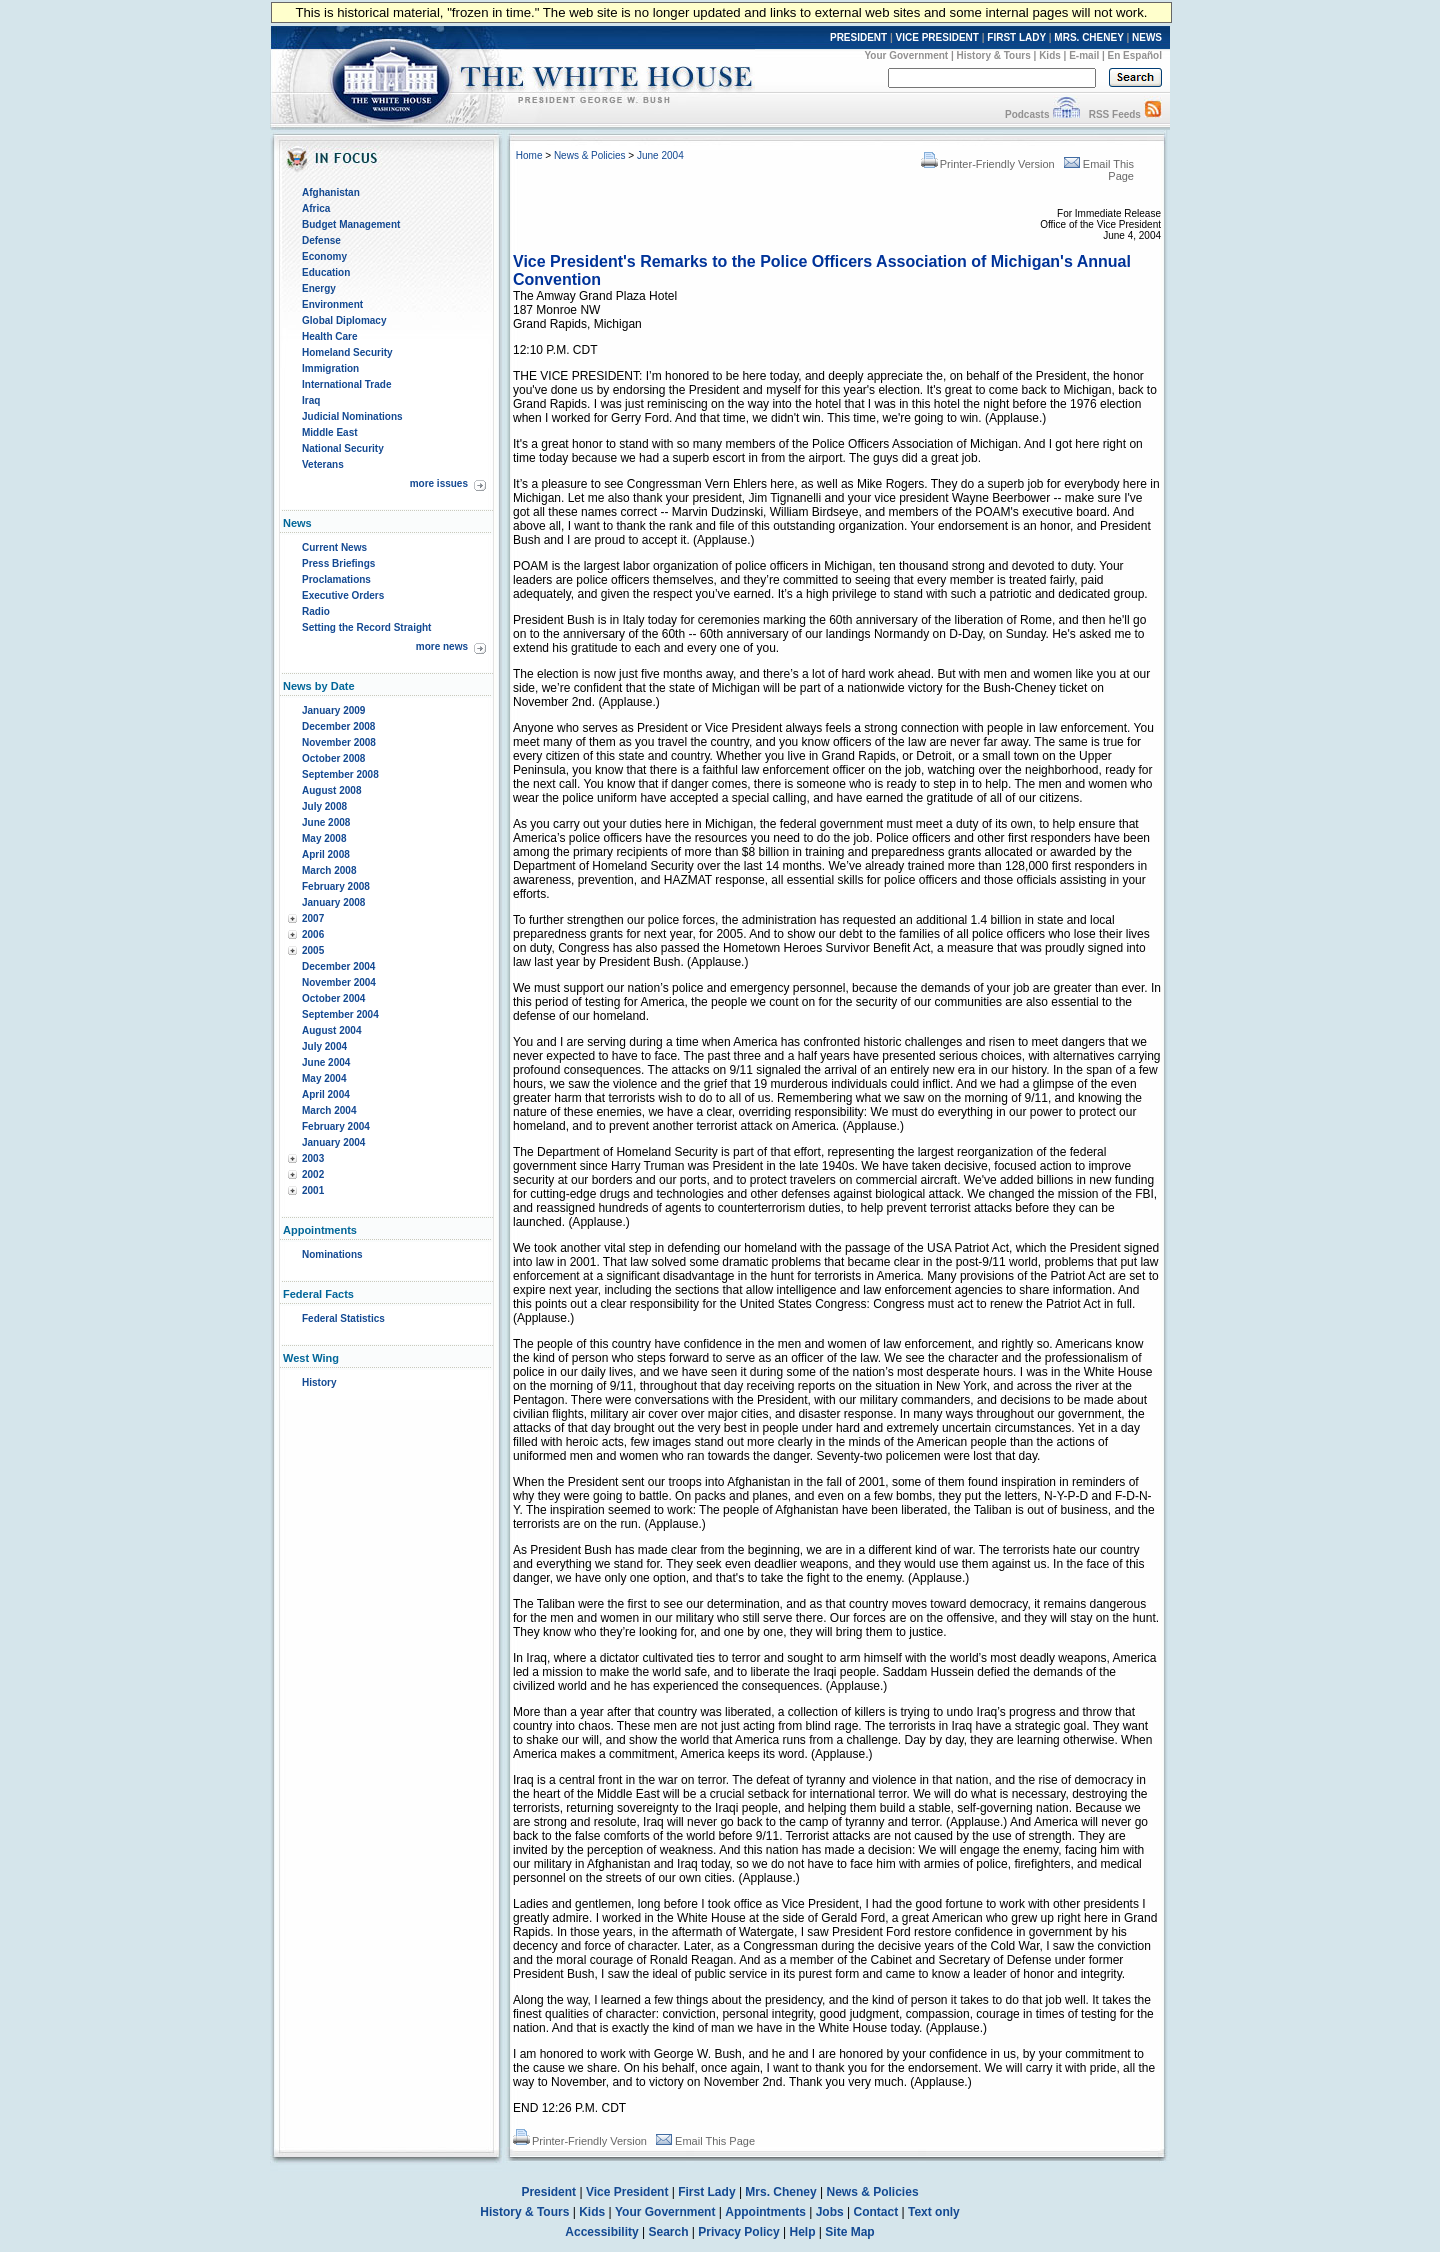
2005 (313, 950)
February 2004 (336, 1126)
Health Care (330, 336)
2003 (313, 1158)
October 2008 (333, 758)
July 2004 (324, 1046)
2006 (313, 934)
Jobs (830, 2212)
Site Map (849, 2232)
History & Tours (994, 55)
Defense (321, 240)
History (319, 1382)
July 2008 (324, 806)
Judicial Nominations (352, 416)
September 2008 (340, 774)
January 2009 (333, 710)
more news (442, 646)
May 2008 (324, 838)
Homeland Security (347, 352)
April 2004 (326, 1094)
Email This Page (705, 2141)
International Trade (346, 384)
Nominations (332, 1254)
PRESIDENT (858, 37)
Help (803, 2232)
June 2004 (326, 1062)
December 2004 (338, 966)
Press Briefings (338, 563)
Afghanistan (331, 192)
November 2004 (339, 982)
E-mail (1084, 55)
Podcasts (1027, 114)
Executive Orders (343, 595)
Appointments (765, 2212)
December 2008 (338, 726)
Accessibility (601, 2232)
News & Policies (590, 155)
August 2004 (331, 1030)
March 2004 (329, 1110)
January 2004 (333, 1142)
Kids (1050, 55)
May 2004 (324, 1078)
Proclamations (336, 579)
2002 (313, 1174)
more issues (439, 483)
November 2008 (339, 742)
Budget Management (351, 224)
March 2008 (329, 870)
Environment (332, 304)
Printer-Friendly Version (988, 164)
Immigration (330, 368)
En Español (1135, 55)
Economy (324, 256)
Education (326, 272)
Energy (319, 288)
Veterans (323, 464)
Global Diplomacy (344, 320)
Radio (316, 611)
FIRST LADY (1016, 37)
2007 (313, 918)
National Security (343, 448)
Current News (334, 547)
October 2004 (333, 998)
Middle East (330, 432)
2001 (313, 1190)
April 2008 (326, 854)
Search (669, 2232)
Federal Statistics (343, 1318)
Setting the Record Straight (366, 627)
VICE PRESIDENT (937, 37)
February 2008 (336, 886)
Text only (934, 2212)
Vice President (627, 2192)
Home (529, 155)
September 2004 (340, 1014)
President (548, 2192)
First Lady (706, 2192)
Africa (316, 208)
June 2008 (326, 822)
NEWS (1147, 37)
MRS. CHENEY (1088, 37)
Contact (876, 2212)
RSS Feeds (1115, 114)
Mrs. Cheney (780, 2192)
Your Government (906, 55)
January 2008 (333, 902)
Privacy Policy (738, 2232)
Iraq (311, 400)
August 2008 (331, 790)
